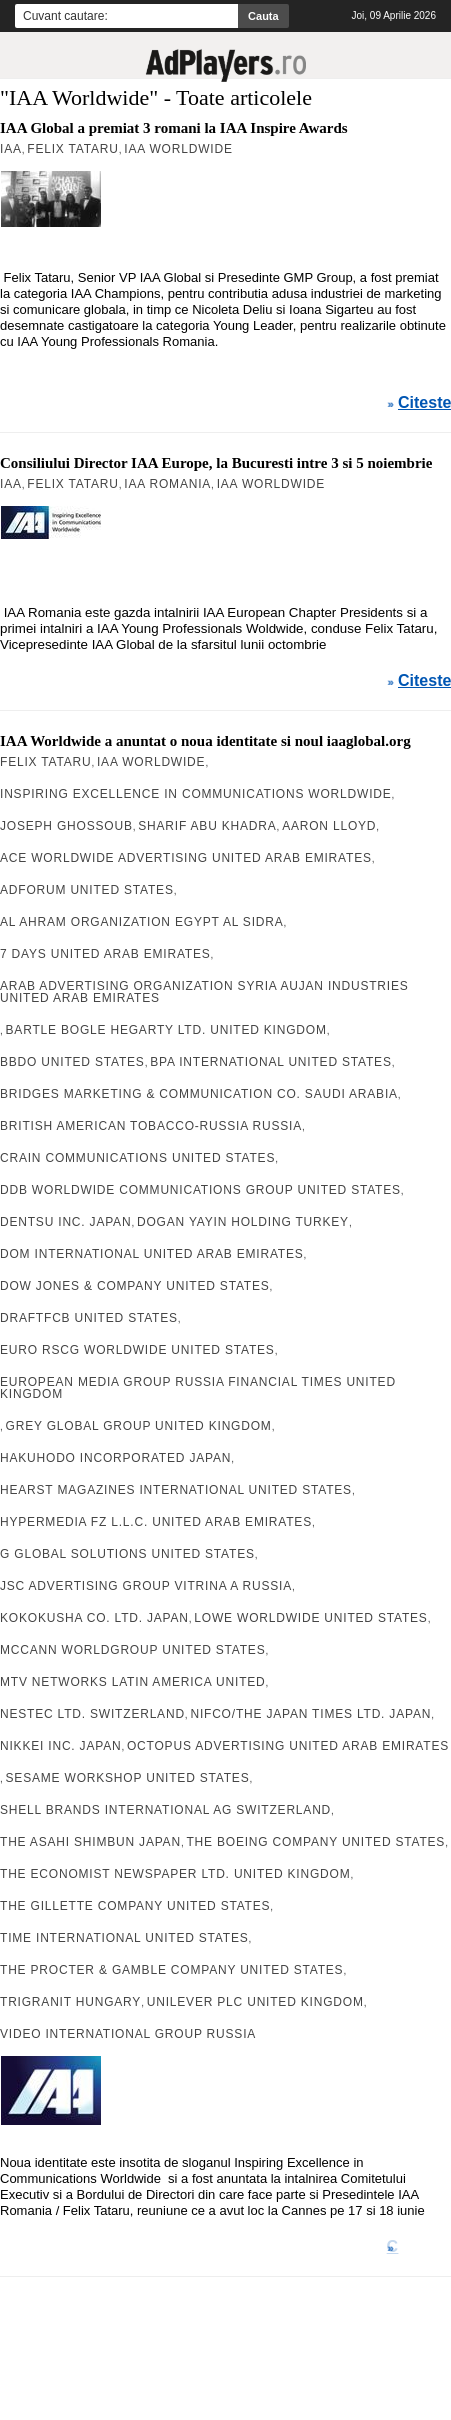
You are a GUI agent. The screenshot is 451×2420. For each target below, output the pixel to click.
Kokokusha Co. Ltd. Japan (94, 1618)
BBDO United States (72, 1062)
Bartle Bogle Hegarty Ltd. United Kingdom (166, 1030)
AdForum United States (87, 890)
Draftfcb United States (89, 1318)
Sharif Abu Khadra (207, 826)
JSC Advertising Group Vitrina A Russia (146, 1586)
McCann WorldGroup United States (132, 1650)
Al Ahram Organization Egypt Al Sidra (142, 922)
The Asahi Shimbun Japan (90, 1842)
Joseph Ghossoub (66, 826)
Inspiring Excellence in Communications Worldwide (196, 794)
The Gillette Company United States (135, 1906)
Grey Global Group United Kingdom (139, 1426)
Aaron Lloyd (329, 826)
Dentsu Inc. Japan (65, 1222)
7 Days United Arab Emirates (105, 954)
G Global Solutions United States (127, 1554)
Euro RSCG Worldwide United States (137, 1350)
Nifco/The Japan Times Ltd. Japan (310, 1714)
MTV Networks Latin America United (133, 1682)
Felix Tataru (72, 149)
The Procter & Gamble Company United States (171, 1970)
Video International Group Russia (128, 2034)
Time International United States (124, 1938)
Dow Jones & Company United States (135, 1286)
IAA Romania (167, 484)
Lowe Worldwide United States (310, 1618)
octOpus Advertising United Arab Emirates (288, 1746)
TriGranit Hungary (70, 2002)
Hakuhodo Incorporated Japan (115, 1458)
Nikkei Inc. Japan (60, 1746)
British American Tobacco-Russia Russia (151, 1126)
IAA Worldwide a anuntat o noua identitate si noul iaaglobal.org (205, 741)
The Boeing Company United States (315, 1842)
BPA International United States (271, 1062)
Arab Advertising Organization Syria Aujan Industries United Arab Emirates (204, 992)
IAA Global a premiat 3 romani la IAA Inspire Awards (174, 128)
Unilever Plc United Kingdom (255, 2002)
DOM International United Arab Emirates (152, 1254)
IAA (11, 149)
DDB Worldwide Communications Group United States (200, 1190)
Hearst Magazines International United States (176, 1490)
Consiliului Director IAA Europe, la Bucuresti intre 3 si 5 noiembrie (216, 463)
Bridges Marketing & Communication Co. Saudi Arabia (199, 1094)
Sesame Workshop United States (128, 1778)
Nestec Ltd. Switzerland (92, 1714)
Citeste (424, 403)
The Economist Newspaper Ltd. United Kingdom (175, 1874)
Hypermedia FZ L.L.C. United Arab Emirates (156, 1522)
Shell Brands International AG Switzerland (165, 1810)
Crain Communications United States (137, 1158)
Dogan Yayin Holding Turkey (243, 1222)
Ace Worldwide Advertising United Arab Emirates (186, 858)
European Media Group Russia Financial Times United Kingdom (198, 1388)
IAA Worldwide (178, 149)
